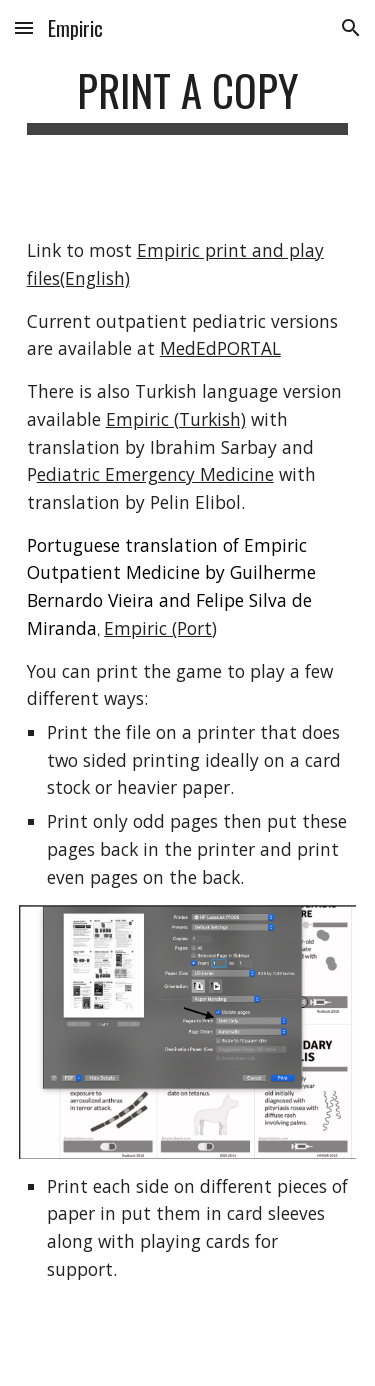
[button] (24, 27)
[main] (188, 99)
